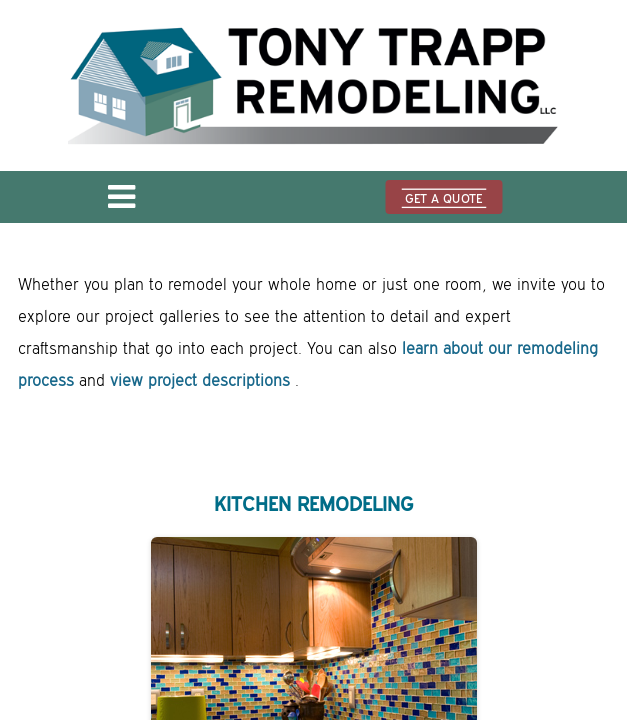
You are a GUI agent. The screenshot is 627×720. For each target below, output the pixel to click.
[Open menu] (121, 203)
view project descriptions (200, 381)
